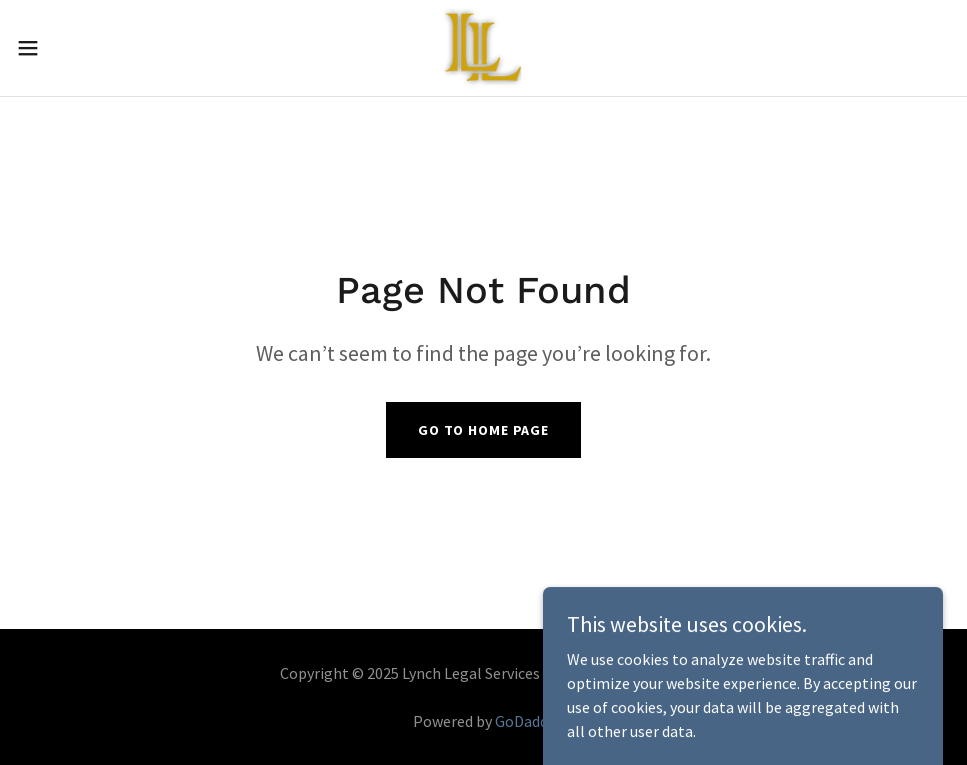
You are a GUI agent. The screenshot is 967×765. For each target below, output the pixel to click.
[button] (79, 48)
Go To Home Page (483, 430)
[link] (483, 48)
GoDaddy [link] (525, 721)
